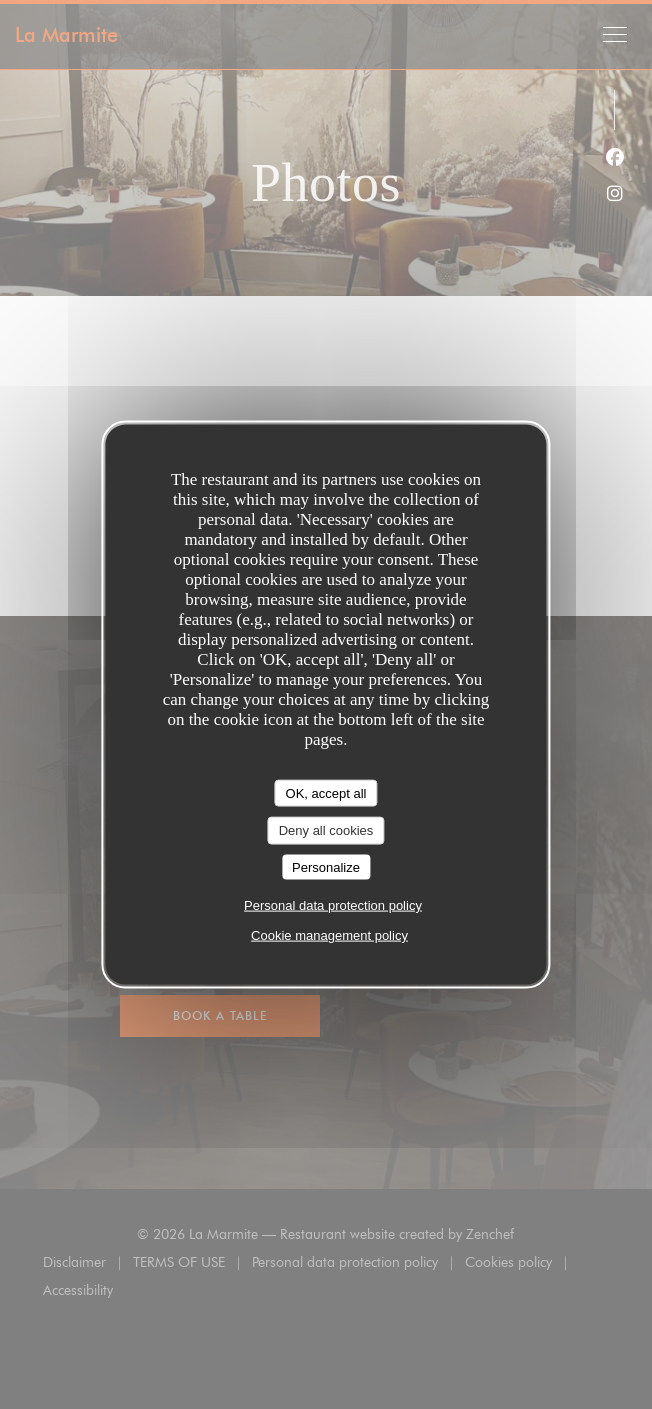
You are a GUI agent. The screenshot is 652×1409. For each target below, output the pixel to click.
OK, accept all (326, 792)
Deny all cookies (326, 830)
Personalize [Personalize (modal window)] (326, 866)
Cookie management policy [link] (329, 935)
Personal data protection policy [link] (333, 905)
